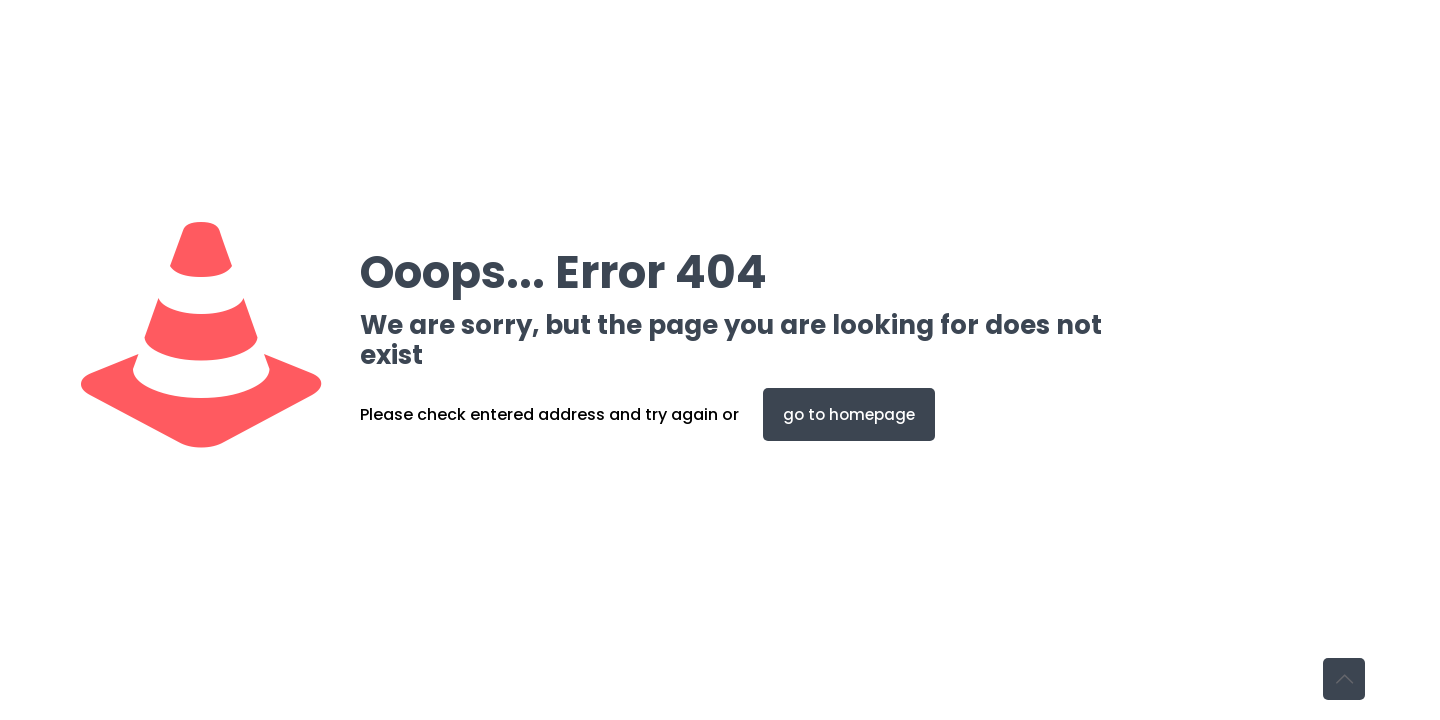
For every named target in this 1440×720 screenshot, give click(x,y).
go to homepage (849, 414)
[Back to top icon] (1344, 679)
